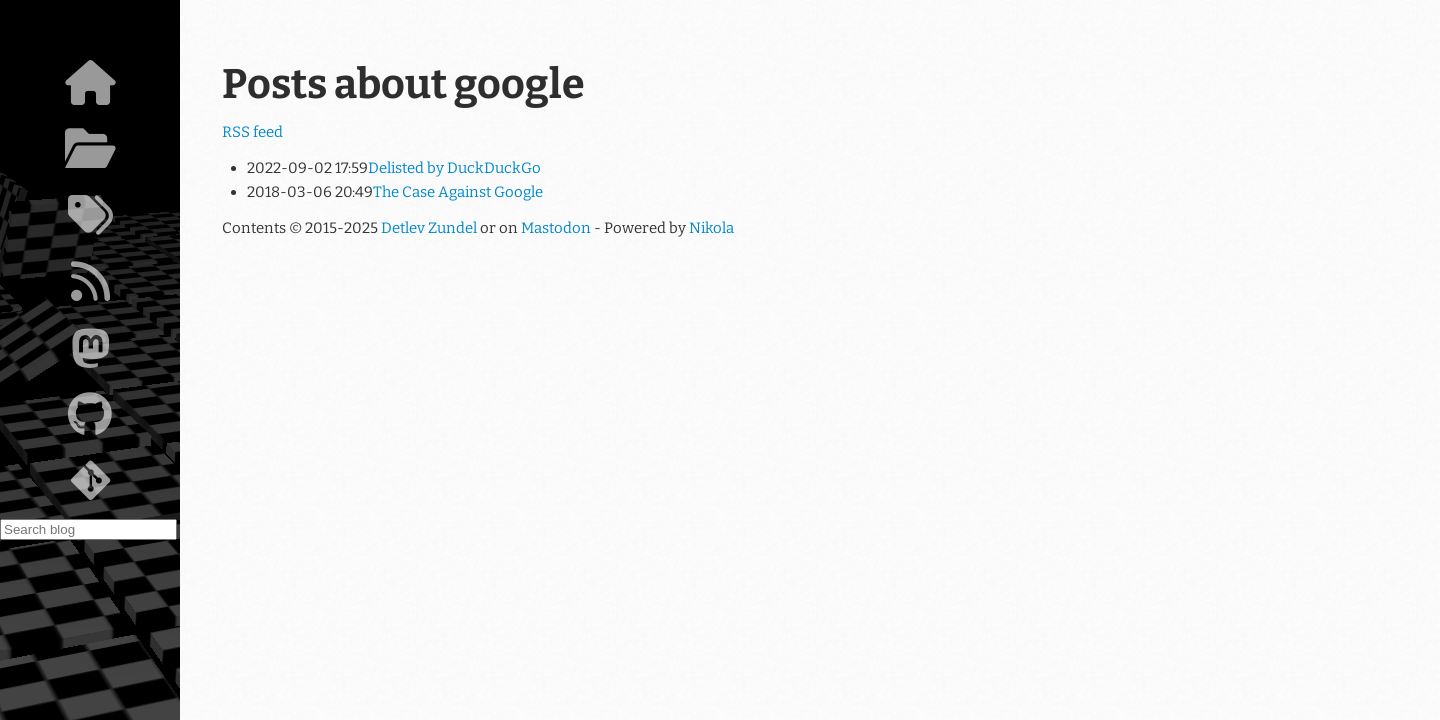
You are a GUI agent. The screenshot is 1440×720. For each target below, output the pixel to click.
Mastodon (556, 228)
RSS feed (252, 132)
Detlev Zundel (429, 228)
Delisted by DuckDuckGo (454, 168)
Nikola (711, 228)
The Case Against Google (458, 192)
